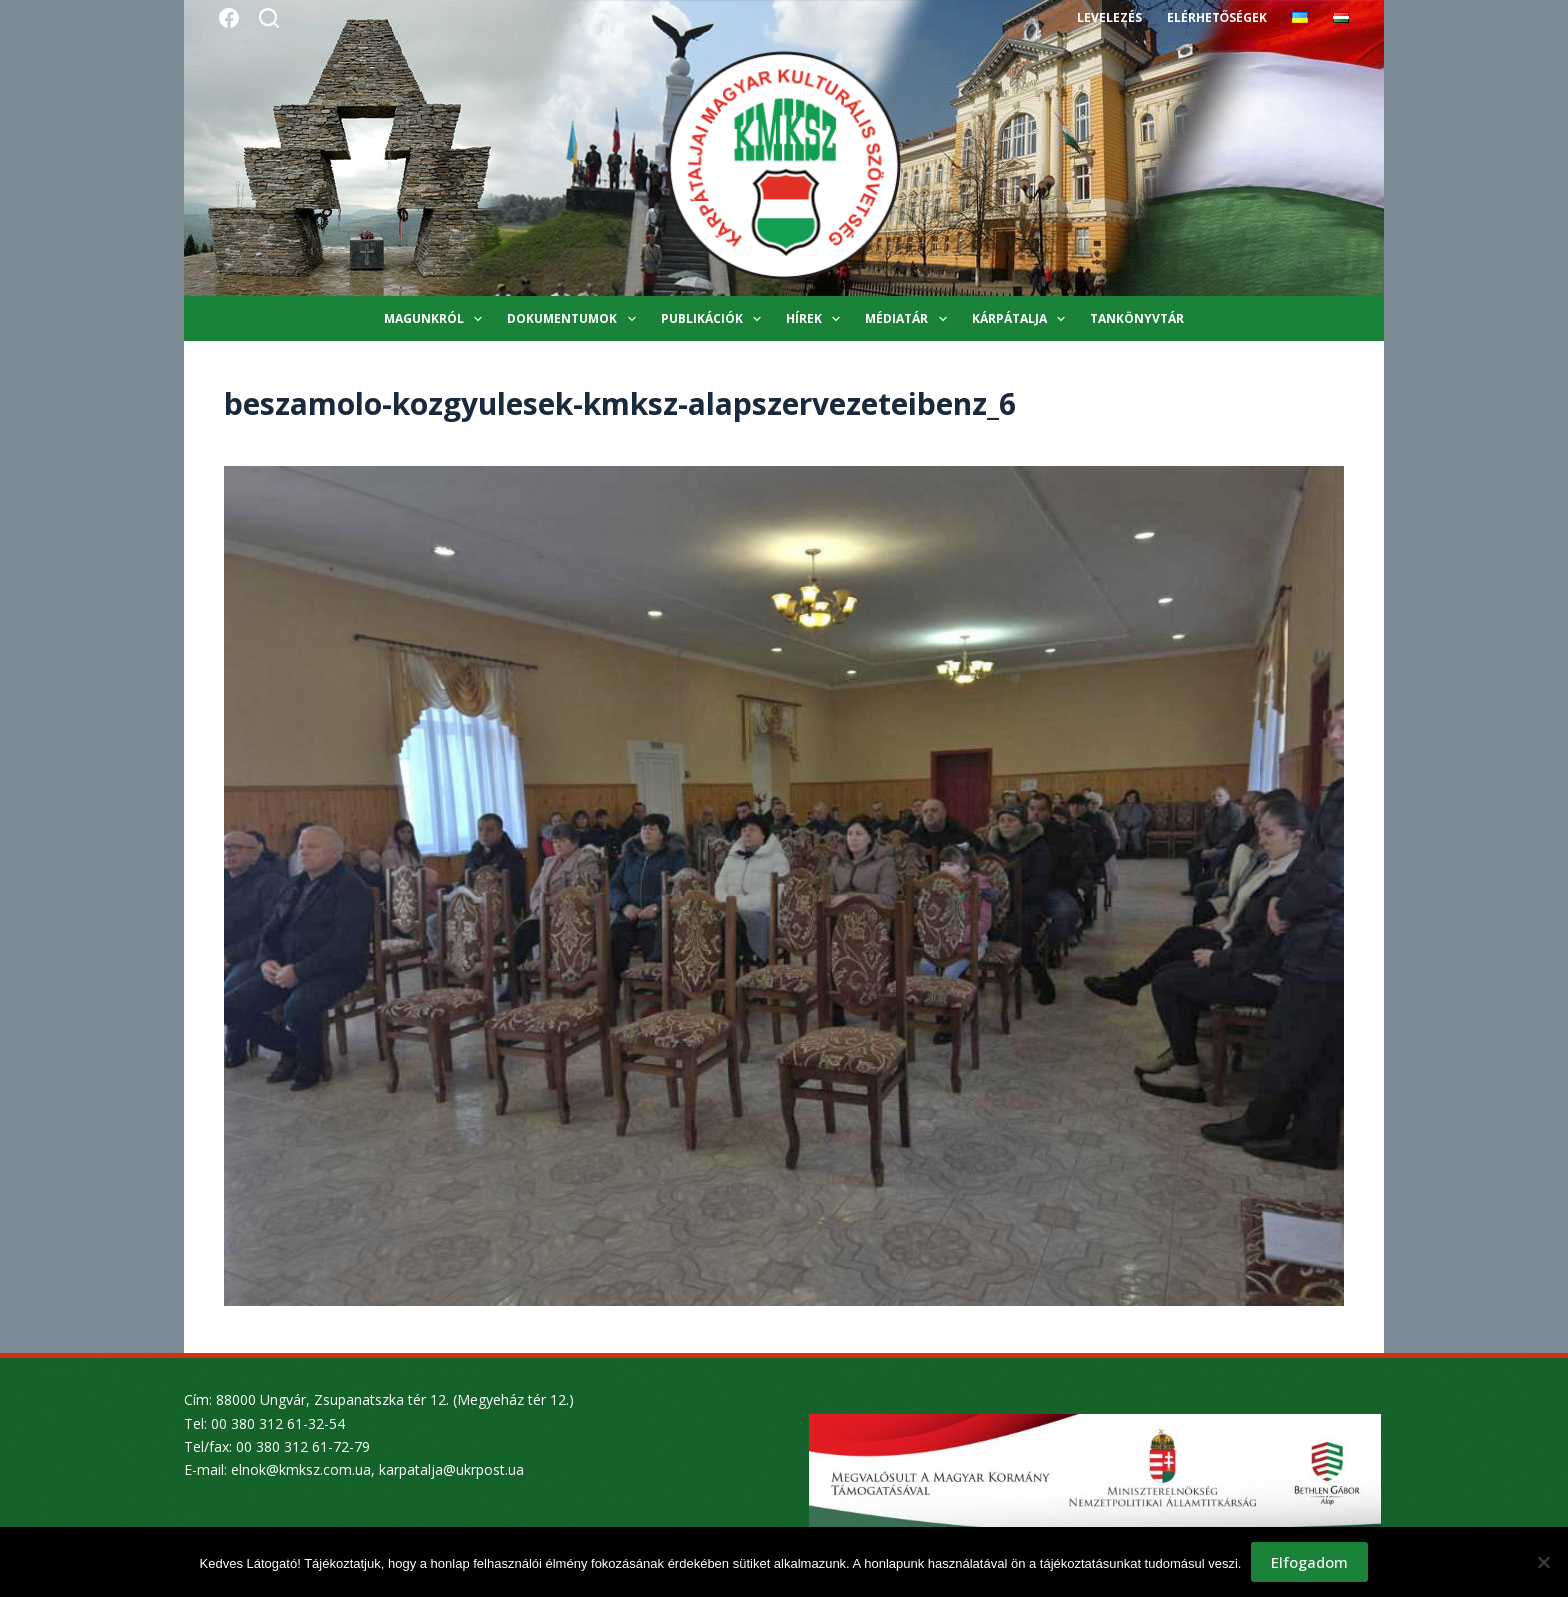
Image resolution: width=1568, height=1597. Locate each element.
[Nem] (1543, 1562)
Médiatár (909, 319)
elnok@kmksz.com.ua (301, 1469)
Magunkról (437, 319)
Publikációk (715, 319)
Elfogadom (1309, 1562)
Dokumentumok (575, 319)
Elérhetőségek (1217, 17)
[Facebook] (229, 18)
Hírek (817, 319)
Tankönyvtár (1137, 318)
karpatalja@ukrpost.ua (451, 1469)
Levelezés (1109, 17)
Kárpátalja (1022, 319)
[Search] (269, 18)
